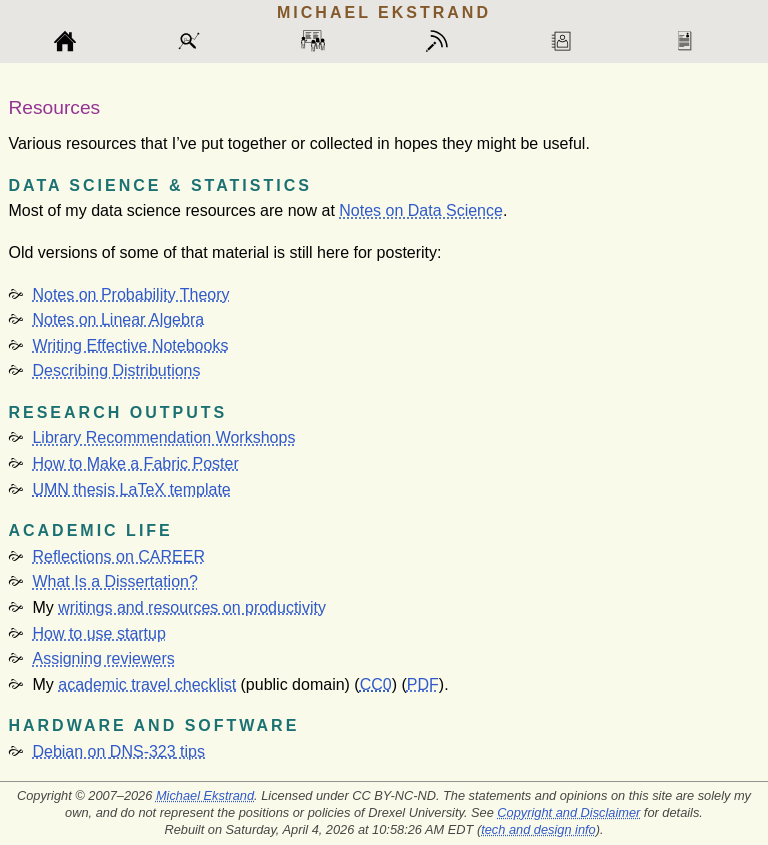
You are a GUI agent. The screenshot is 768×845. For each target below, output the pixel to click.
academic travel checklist (147, 684)
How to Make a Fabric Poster (135, 463)
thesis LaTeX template (131, 489)
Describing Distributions (116, 370)
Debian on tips (118, 751)
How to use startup (98, 633)
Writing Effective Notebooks (130, 345)
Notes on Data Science (421, 210)
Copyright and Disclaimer (568, 812)
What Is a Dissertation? (114, 581)
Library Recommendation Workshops (163, 437)
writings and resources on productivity (192, 607)
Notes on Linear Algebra (118, 319)
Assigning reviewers (103, 658)
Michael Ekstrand (205, 795)
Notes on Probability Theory (130, 294)
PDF (423, 684)
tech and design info (538, 829)
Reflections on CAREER (118, 556)
